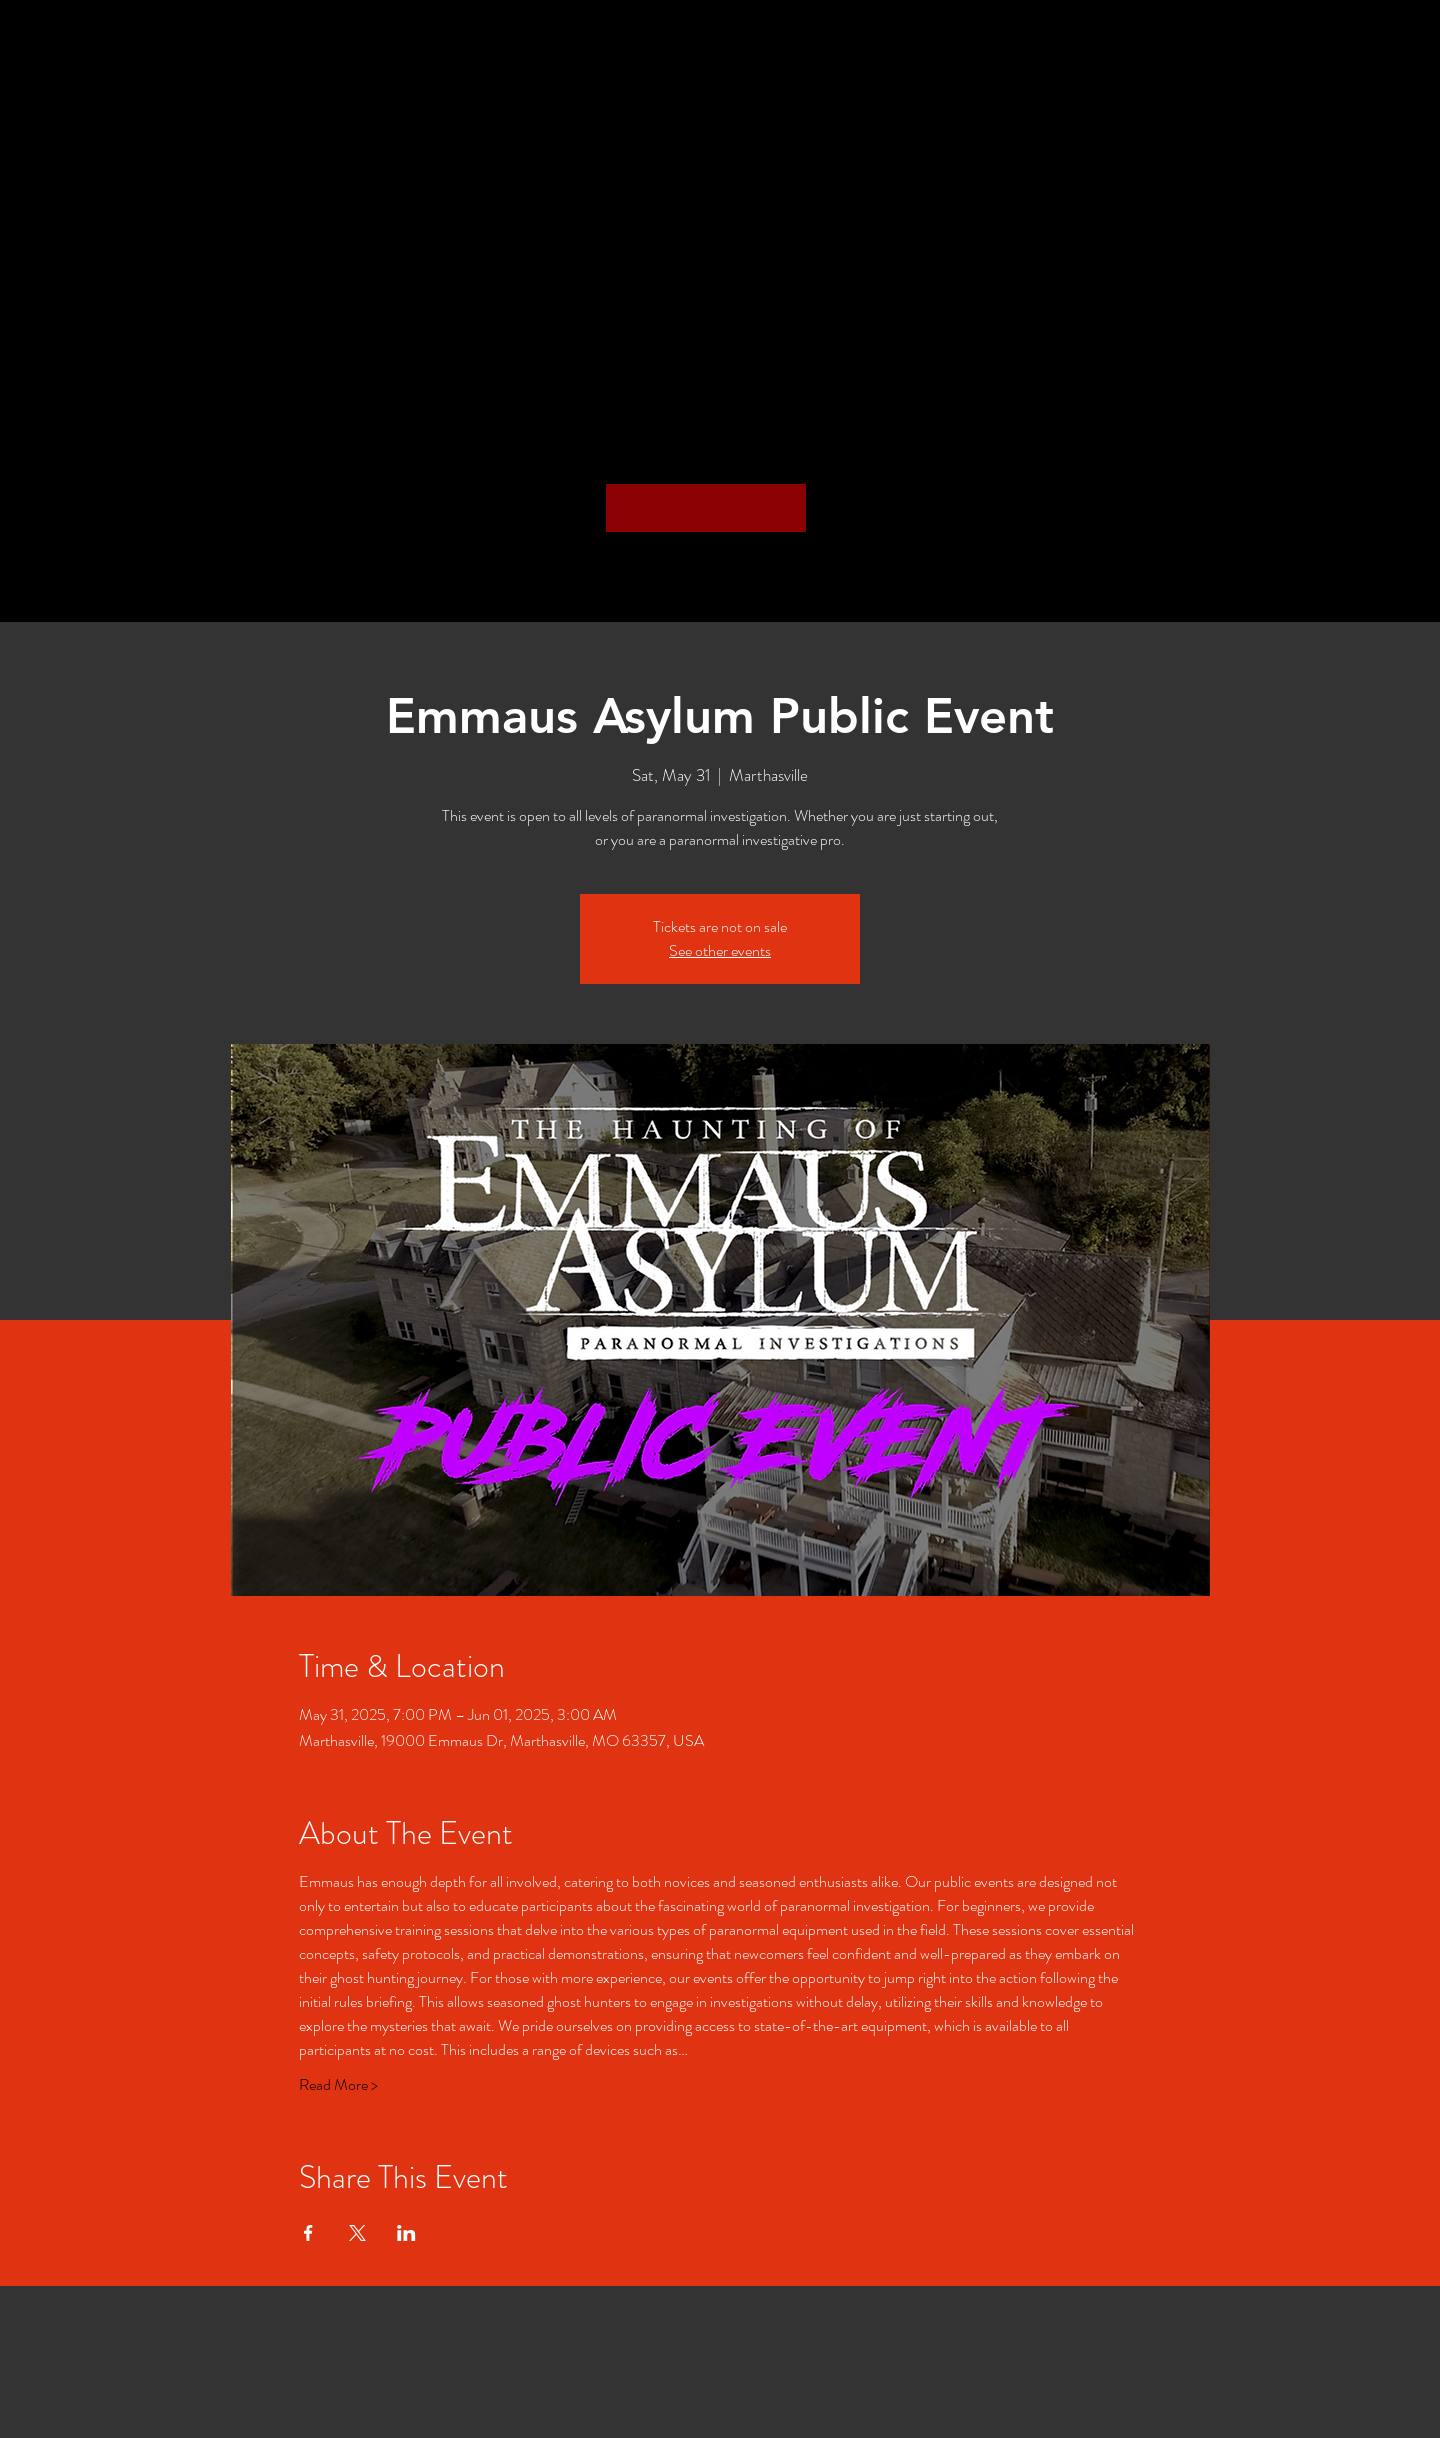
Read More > (338, 2085)
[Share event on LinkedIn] (406, 2233)
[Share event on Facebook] (308, 2233)
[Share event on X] (357, 2233)
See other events (720, 950)
